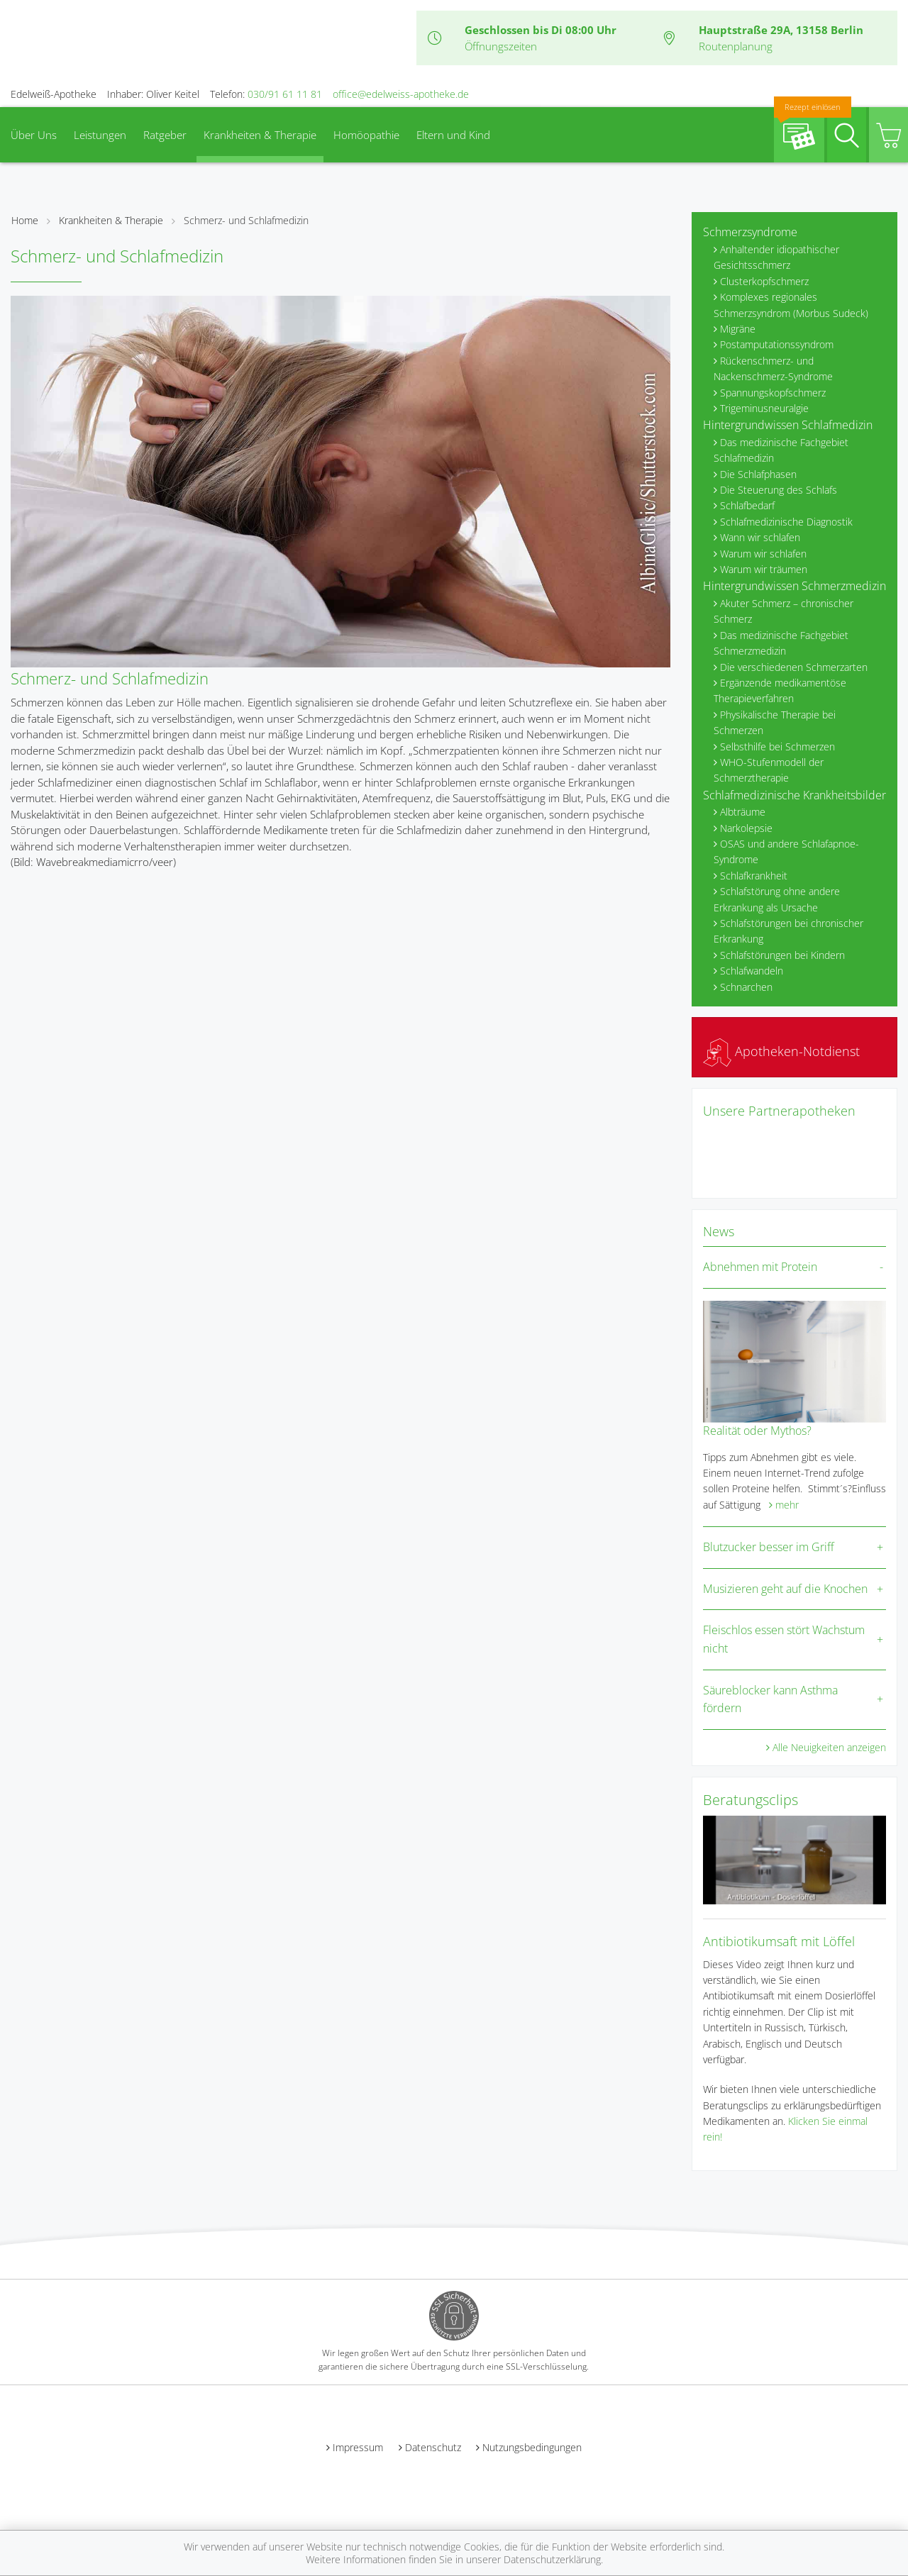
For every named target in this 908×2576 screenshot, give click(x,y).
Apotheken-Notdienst (781, 1051)
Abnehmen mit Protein (760, 1267)
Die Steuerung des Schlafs (778, 489)
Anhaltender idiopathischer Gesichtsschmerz (776, 257)
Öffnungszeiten (501, 46)
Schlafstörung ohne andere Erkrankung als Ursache (777, 899)
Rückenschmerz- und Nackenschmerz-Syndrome (773, 368)
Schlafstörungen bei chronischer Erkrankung (788, 930)
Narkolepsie (746, 828)
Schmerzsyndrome (750, 232)
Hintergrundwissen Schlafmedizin (788, 425)
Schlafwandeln (751, 970)
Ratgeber (165, 135)
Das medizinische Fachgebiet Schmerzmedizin (781, 642)
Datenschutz (433, 2447)
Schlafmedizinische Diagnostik (786, 521)
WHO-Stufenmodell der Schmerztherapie (769, 769)
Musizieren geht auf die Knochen (785, 1589)
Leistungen (100, 135)
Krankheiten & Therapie (260, 135)
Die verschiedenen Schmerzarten (794, 667)
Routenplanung (736, 46)
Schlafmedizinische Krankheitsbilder (794, 795)
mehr (787, 1504)
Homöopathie (366, 135)
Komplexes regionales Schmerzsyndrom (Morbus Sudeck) (791, 304)
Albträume (742, 811)
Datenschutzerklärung (552, 2559)
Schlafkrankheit (753, 875)
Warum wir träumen (763, 569)
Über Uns (34, 135)
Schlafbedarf (747, 505)
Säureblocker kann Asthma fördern (770, 1699)
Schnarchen (746, 987)
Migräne (737, 328)
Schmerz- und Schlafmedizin (246, 220)
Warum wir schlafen (763, 553)
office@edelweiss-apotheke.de (401, 94)
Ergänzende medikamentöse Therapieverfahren (780, 690)
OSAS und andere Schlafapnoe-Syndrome (786, 851)
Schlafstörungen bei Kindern (782, 955)
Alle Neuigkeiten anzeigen (829, 1747)
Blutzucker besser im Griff (768, 1547)
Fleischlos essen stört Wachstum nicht (784, 1639)
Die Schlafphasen (758, 474)
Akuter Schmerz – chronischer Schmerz (783, 611)
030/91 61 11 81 (285, 94)
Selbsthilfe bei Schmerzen (777, 746)
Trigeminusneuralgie (764, 408)
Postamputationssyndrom (777, 344)
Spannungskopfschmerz (773, 392)
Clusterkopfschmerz (764, 281)
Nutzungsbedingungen (532, 2447)
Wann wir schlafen (760, 537)
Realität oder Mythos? (757, 1430)
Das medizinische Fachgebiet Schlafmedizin (781, 450)
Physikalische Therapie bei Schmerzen (775, 722)
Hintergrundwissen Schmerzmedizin (794, 586)
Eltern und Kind (453, 135)
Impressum (358, 2447)
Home (24, 220)
